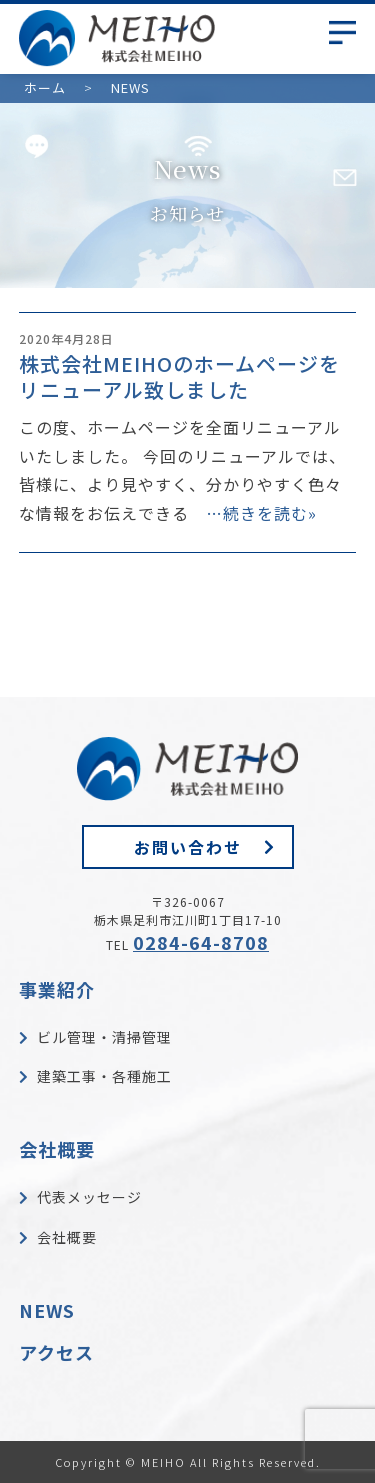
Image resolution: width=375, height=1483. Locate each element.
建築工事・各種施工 (104, 1076)
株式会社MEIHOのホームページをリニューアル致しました (179, 376)
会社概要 (57, 1149)
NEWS (47, 1310)
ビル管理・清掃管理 (104, 1037)
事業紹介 (57, 989)
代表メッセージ (89, 1197)
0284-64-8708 (201, 942)
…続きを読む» (261, 513)
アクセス (56, 1352)
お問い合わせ (188, 847)
